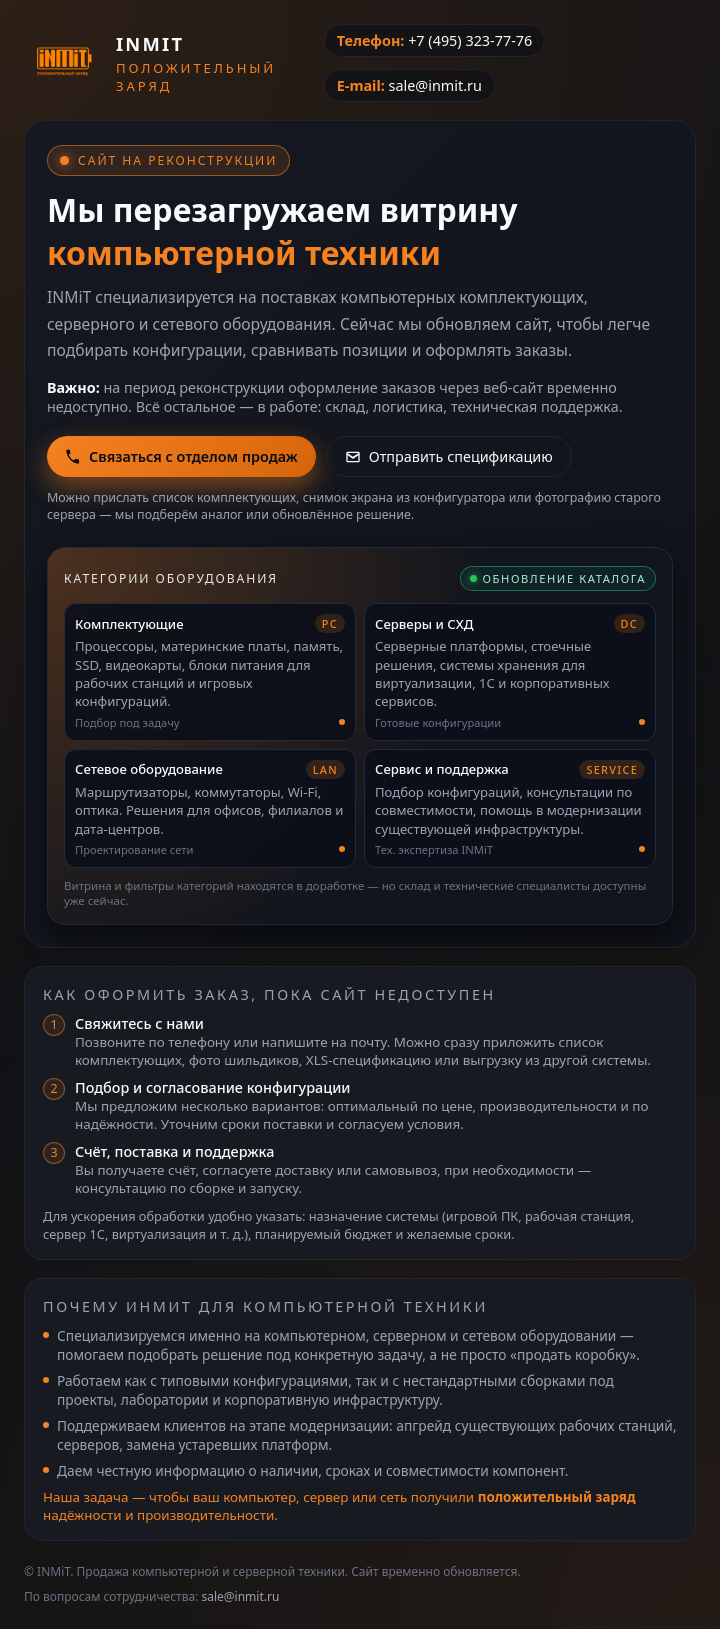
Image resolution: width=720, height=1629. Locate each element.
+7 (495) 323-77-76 (470, 40)
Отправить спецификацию (449, 456)
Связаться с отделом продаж (181, 456)
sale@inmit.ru (434, 85)
